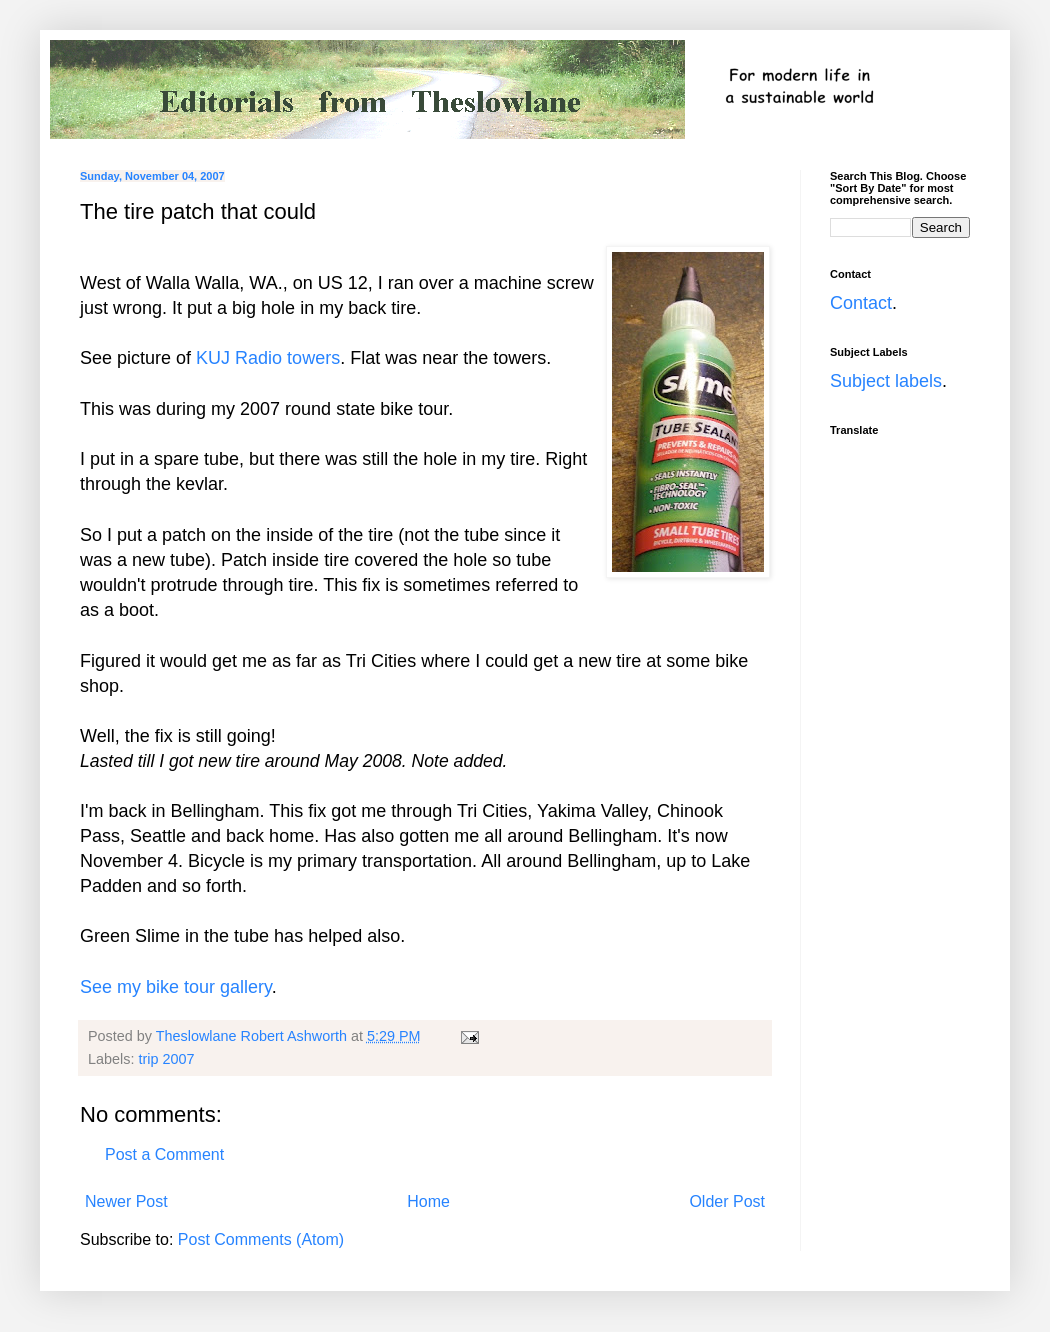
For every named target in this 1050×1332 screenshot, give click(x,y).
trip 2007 (166, 1059)
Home (428, 1201)
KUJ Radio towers (268, 358)
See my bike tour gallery (176, 987)
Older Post (727, 1201)
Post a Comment (164, 1154)
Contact (861, 303)
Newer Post (126, 1201)
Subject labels (886, 381)
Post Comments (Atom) (261, 1239)
